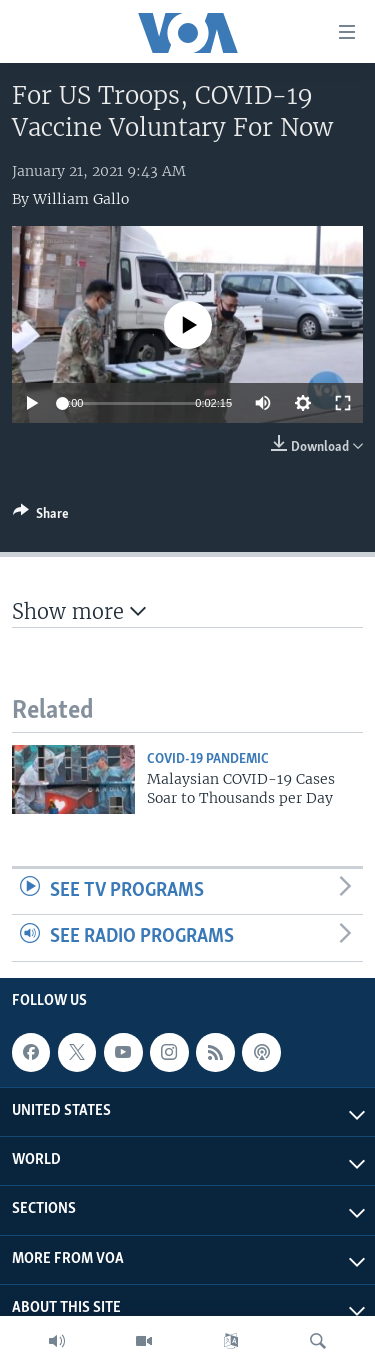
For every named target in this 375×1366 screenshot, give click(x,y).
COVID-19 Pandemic (208, 759)
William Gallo (81, 199)
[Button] (41, 517)
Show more (79, 611)
